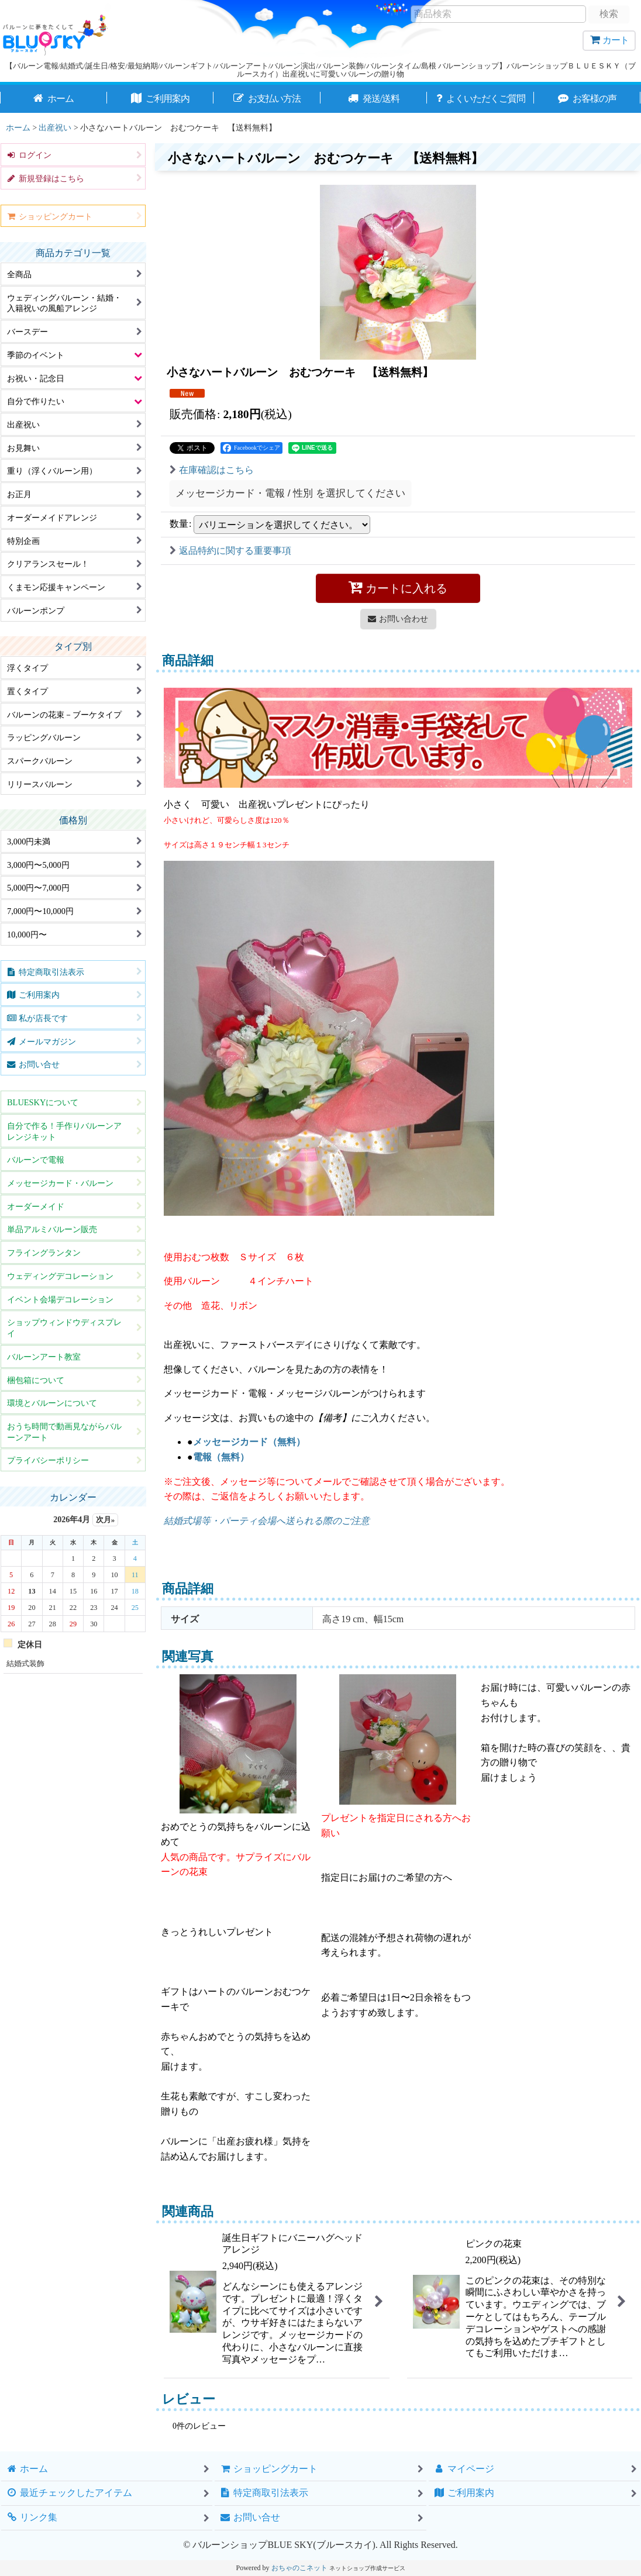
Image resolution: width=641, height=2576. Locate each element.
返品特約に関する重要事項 (230, 551)
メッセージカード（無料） (249, 1442)
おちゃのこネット (299, 2568)
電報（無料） (221, 1457)
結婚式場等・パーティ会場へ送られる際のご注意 (267, 1521)
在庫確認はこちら (212, 470)
